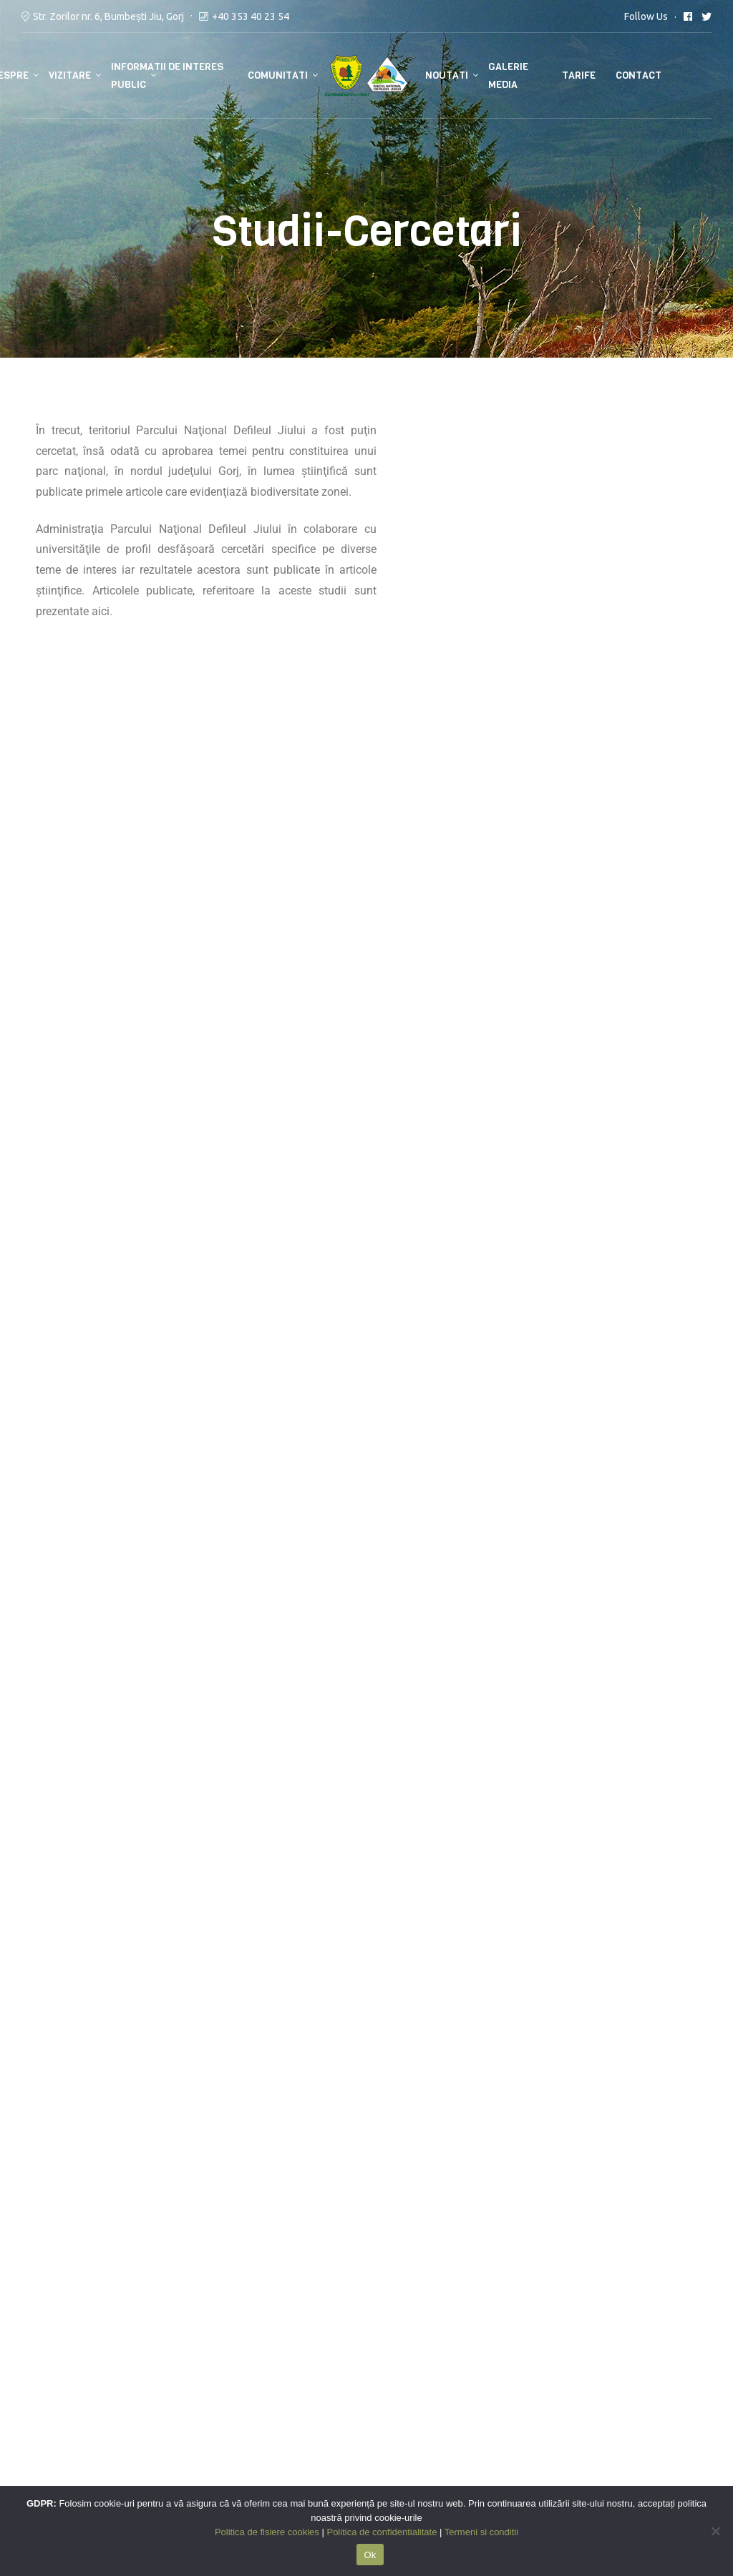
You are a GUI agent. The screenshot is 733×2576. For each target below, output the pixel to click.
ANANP (40, 2379)
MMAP (38, 2358)
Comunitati (278, 75)
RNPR (35, 2400)
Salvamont (125, 2400)
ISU (106, 2358)
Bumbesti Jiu (130, 2420)
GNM (34, 2420)
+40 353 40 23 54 (250, 16)
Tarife (579, 75)
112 (107, 2379)
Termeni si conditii (324, 2358)
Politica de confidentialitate (347, 2379)
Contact (638, 75)
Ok (370, 2555)
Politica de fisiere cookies (341, 2400)
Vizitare (70, 75)
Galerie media (508, 76)
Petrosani (194, 2420)
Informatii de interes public (167, 76)
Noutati (446, 75)
